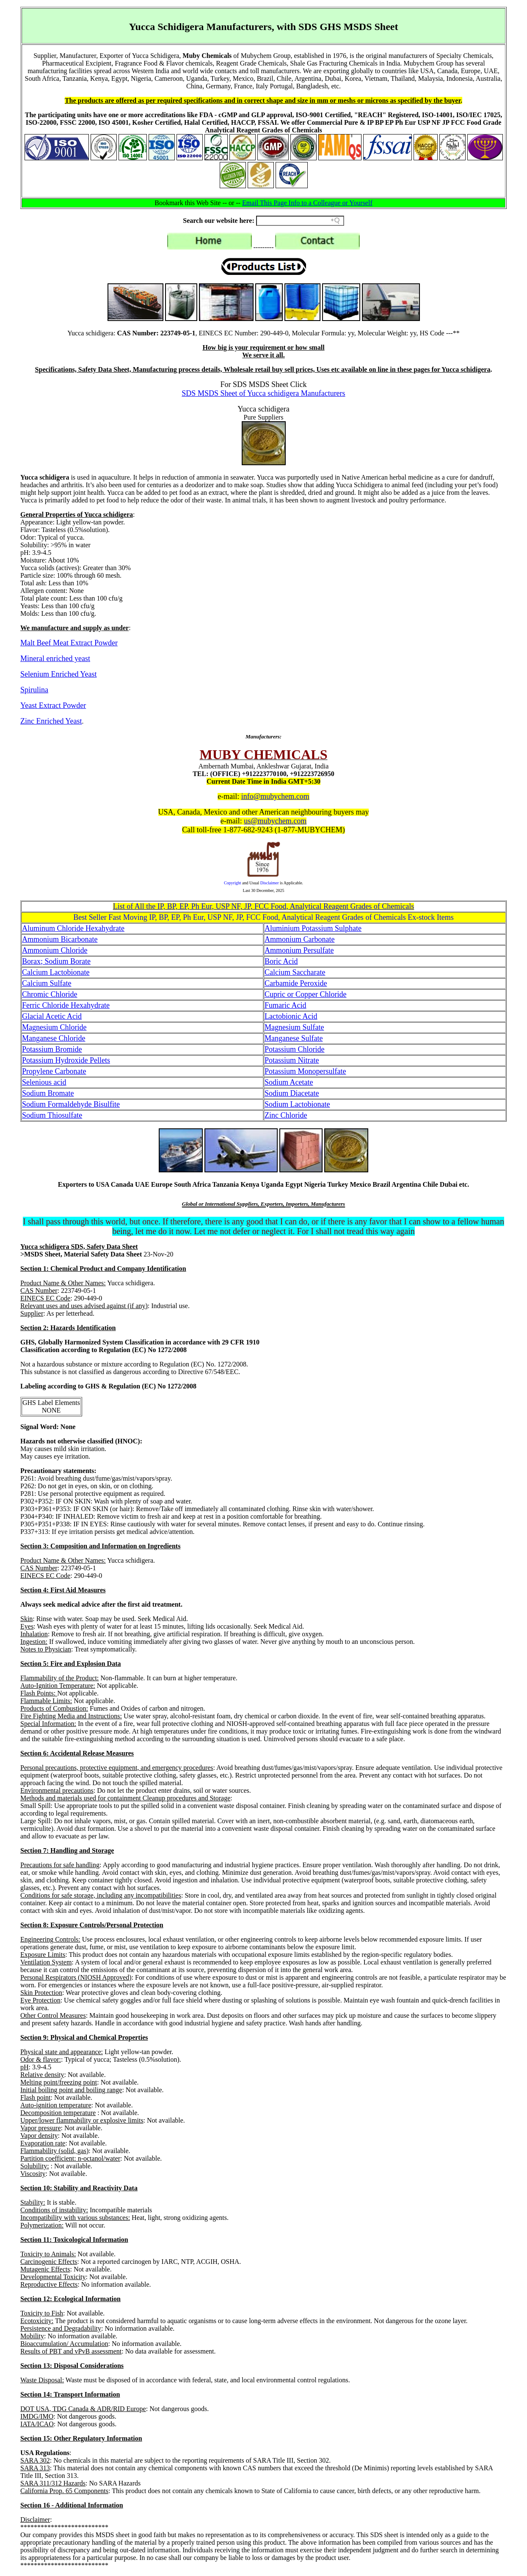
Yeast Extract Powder (53, 705)
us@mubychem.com (275, 821)
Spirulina (34, 690)
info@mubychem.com (275, 796)
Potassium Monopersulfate (305, 1071)
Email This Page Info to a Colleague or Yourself (307, 202)
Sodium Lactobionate (297, 1104)
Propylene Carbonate (54, 1071)
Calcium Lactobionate (55, 972)
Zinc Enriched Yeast (51, 721)
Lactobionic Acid (291, 1016)
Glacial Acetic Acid (52, 1016)
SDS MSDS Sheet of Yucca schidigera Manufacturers (263, 393)
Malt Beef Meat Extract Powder (69, 643)
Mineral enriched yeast (55, 658)
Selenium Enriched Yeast (58, 674)
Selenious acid (44, 1082)
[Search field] (300, 221)
